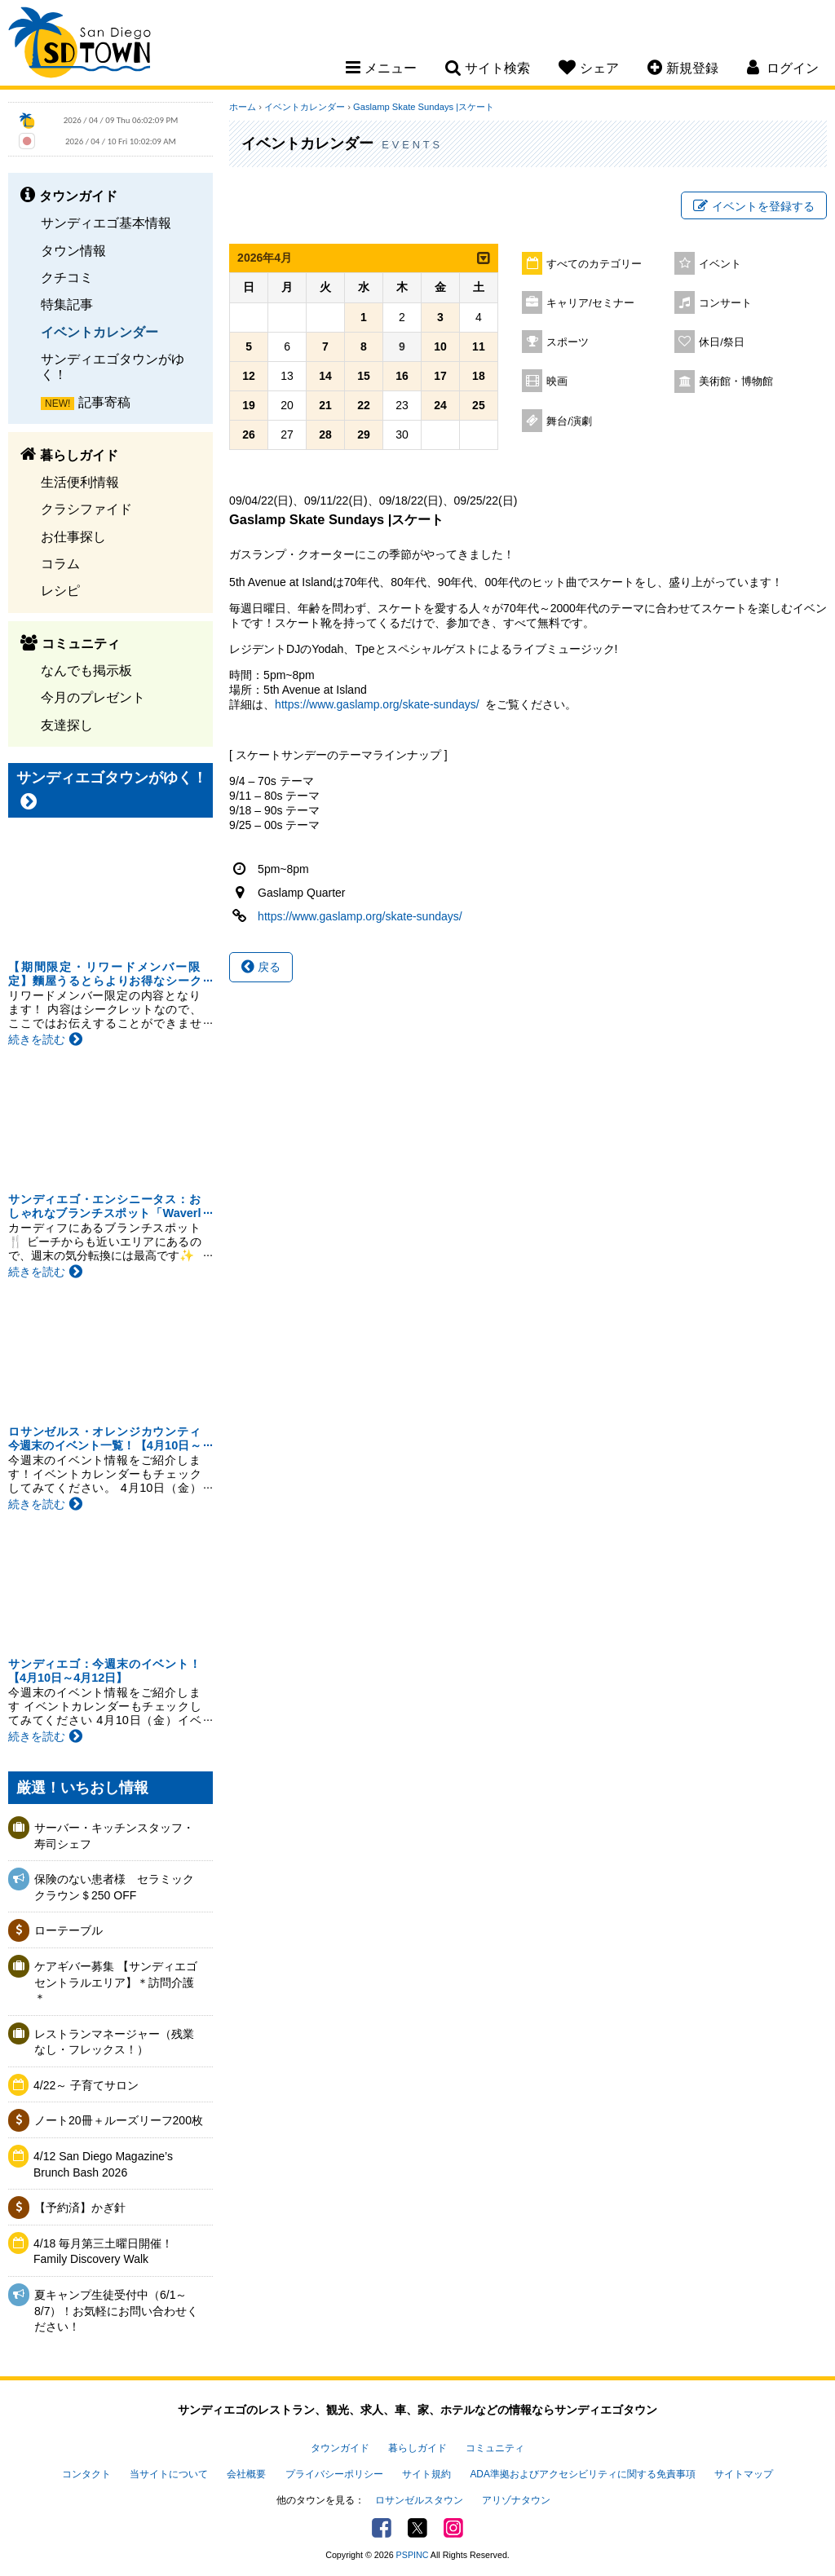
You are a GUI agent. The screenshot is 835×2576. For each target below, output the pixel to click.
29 (363, 434)
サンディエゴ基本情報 (106, 222)
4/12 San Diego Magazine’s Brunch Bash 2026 (103, 2164)
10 (440, 346)
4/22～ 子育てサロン (86, 2085)
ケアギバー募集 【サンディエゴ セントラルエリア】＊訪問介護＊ (119, 1982)
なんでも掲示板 (86, 670)
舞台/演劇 (569, 421)
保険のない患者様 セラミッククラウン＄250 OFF (114, 1887)
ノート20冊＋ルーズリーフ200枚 (118, 2120)
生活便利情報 (80, 481)
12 (248, 375)
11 (478, 346)
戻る (261, 966)
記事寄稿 (104, 402)
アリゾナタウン (516, 2500)
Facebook (381, 2528)
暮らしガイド (417, 2448)
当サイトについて (169, 2474)
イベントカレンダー (99, 331)
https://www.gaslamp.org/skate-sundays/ (377, 704)
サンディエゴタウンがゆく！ (112, 366)
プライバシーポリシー (334, 2474)
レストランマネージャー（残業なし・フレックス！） (114, 2042)
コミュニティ (495, 2448)
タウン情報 (73, 250)
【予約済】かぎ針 (80, 2207)
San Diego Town (79, 45)
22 (363, 405)
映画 (557, 381)
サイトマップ (743, 2474)
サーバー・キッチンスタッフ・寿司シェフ (114, 1835)
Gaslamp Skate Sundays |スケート (423, 107)
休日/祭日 (721, 342)
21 (325, 405)
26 (248, 434)
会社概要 (246, 2474)
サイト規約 (426, 2474)
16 (402, 375)
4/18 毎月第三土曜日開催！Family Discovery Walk (103, 2251)
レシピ (60, 590)
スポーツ (567, 342)
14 (325, 375)
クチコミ (67, 277)
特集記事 (67, 304)
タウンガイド (340, 2448)
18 (478, 375)
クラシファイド (86, 508)
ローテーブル (68, 1930)
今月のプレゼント (93, 697)
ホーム (242, 107)
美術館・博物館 (736, 381)
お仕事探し (73, 536)
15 (363, 375)
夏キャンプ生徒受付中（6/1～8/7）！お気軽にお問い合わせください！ (116, 2310)
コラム (60, 563)
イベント (720, 264)
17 (440, 375)
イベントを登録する (754, 206)
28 (325, 434)
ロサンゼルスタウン (419, 2500)
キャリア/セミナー (590, 303)
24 (440, 405)
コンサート (725, 303)
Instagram (453, 2528)
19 (248, 405)
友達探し (67, 724)
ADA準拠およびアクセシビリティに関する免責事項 (582, 2474)
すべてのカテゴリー (594, 264)
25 (478, 405)
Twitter (417, 2528)
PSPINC (412, 2555)
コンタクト (86, 2474)
